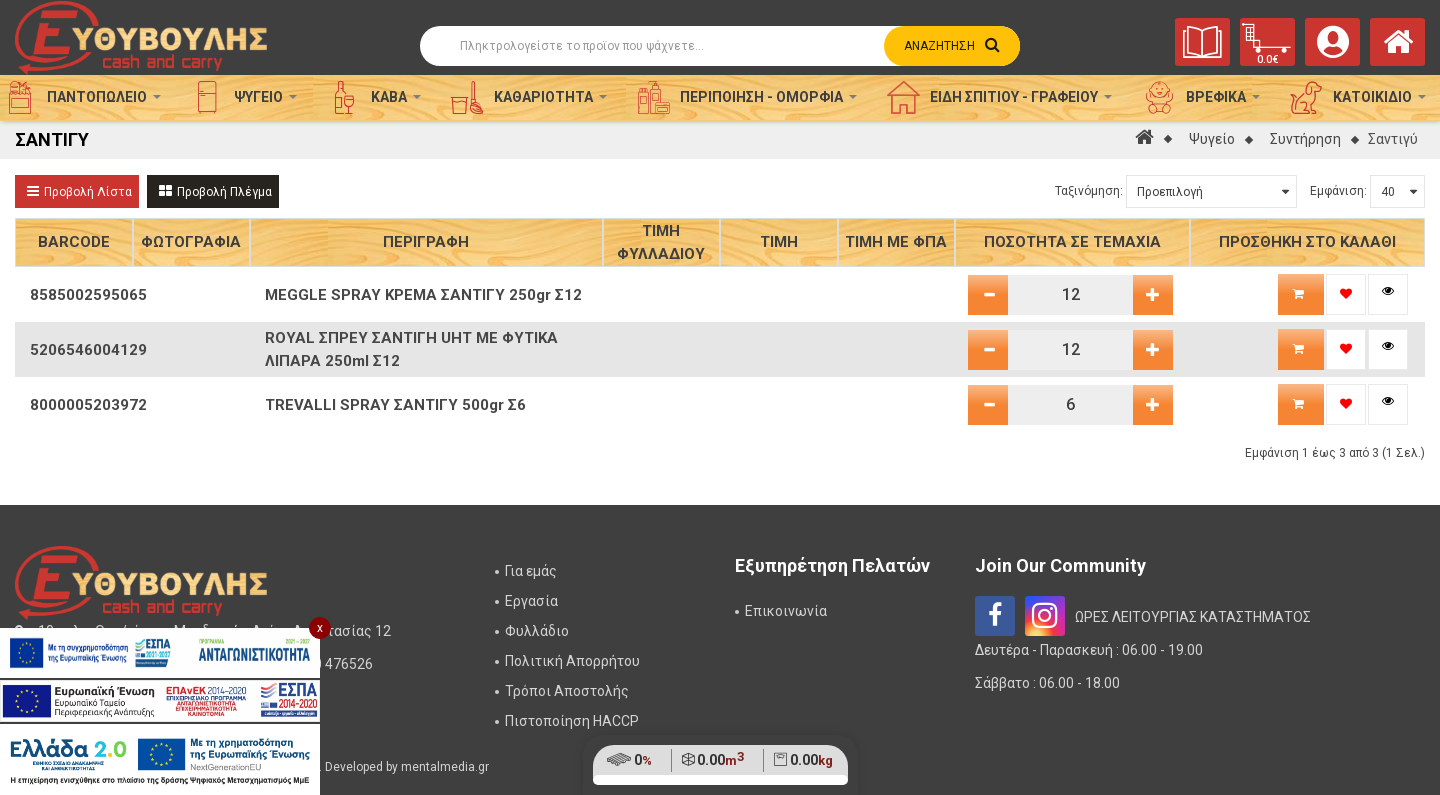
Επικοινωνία (786, 611)
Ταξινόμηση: (1089, 191)
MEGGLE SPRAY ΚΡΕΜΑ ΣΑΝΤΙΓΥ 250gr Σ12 (423, 295)
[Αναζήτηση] (720, 46)
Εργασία (531, 601)
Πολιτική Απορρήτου (572, 661)
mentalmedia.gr (445, 767)
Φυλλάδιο (537, 631)
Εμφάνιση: (1338, 191)
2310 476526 (331, 664)
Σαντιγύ (1393, 139)
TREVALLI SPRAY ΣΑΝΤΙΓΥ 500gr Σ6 (395, 405)
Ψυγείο (1212, 139)
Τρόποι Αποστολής (567, 691)
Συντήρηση (1305, 139)
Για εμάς (531, 571)
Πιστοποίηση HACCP (572, 721)
